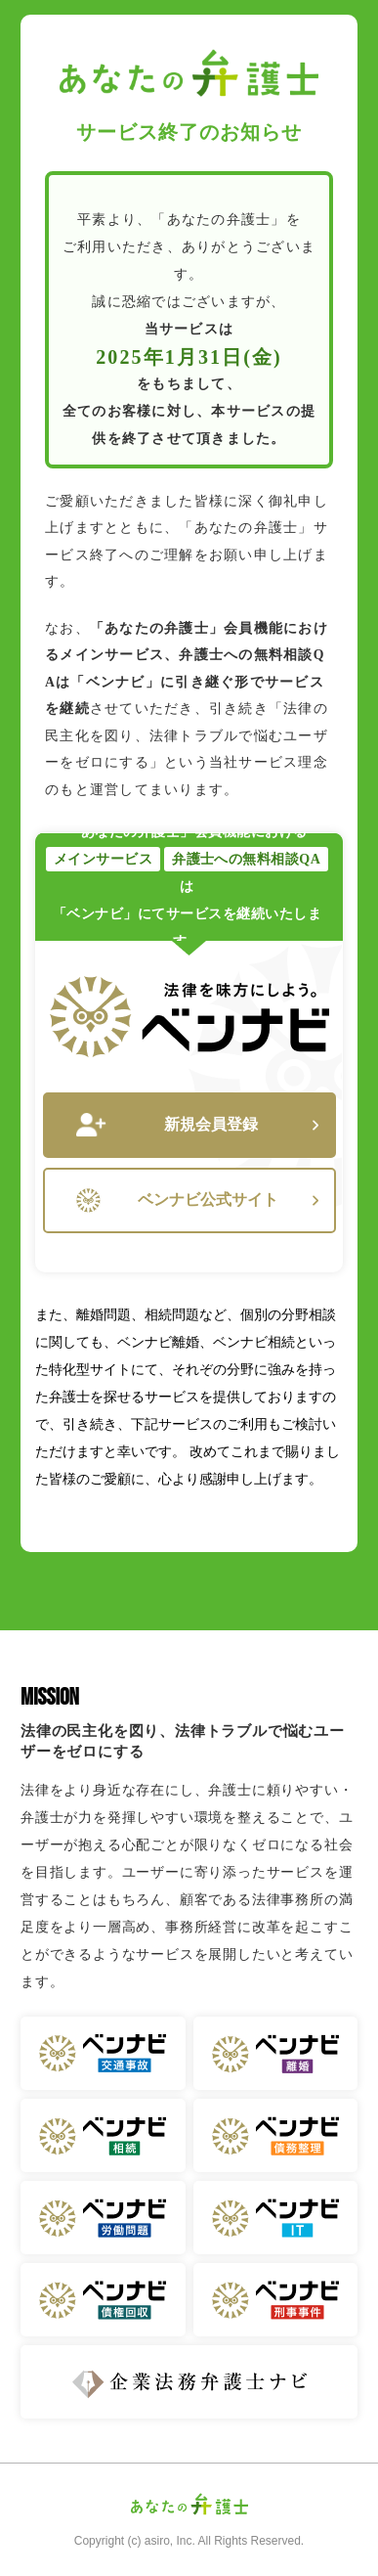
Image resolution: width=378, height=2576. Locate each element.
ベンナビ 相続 (103, 2135)
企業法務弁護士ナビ (189, 2382)
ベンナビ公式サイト (197, 1200)
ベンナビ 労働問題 (103, 2217)
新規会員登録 (197, 1125)
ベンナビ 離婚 (275, 2053)
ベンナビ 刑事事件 (275, 2299)
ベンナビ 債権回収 (103, 2299)
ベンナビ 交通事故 (103, 2053)
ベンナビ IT (275, 2217)
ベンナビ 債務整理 (275, 2135)
